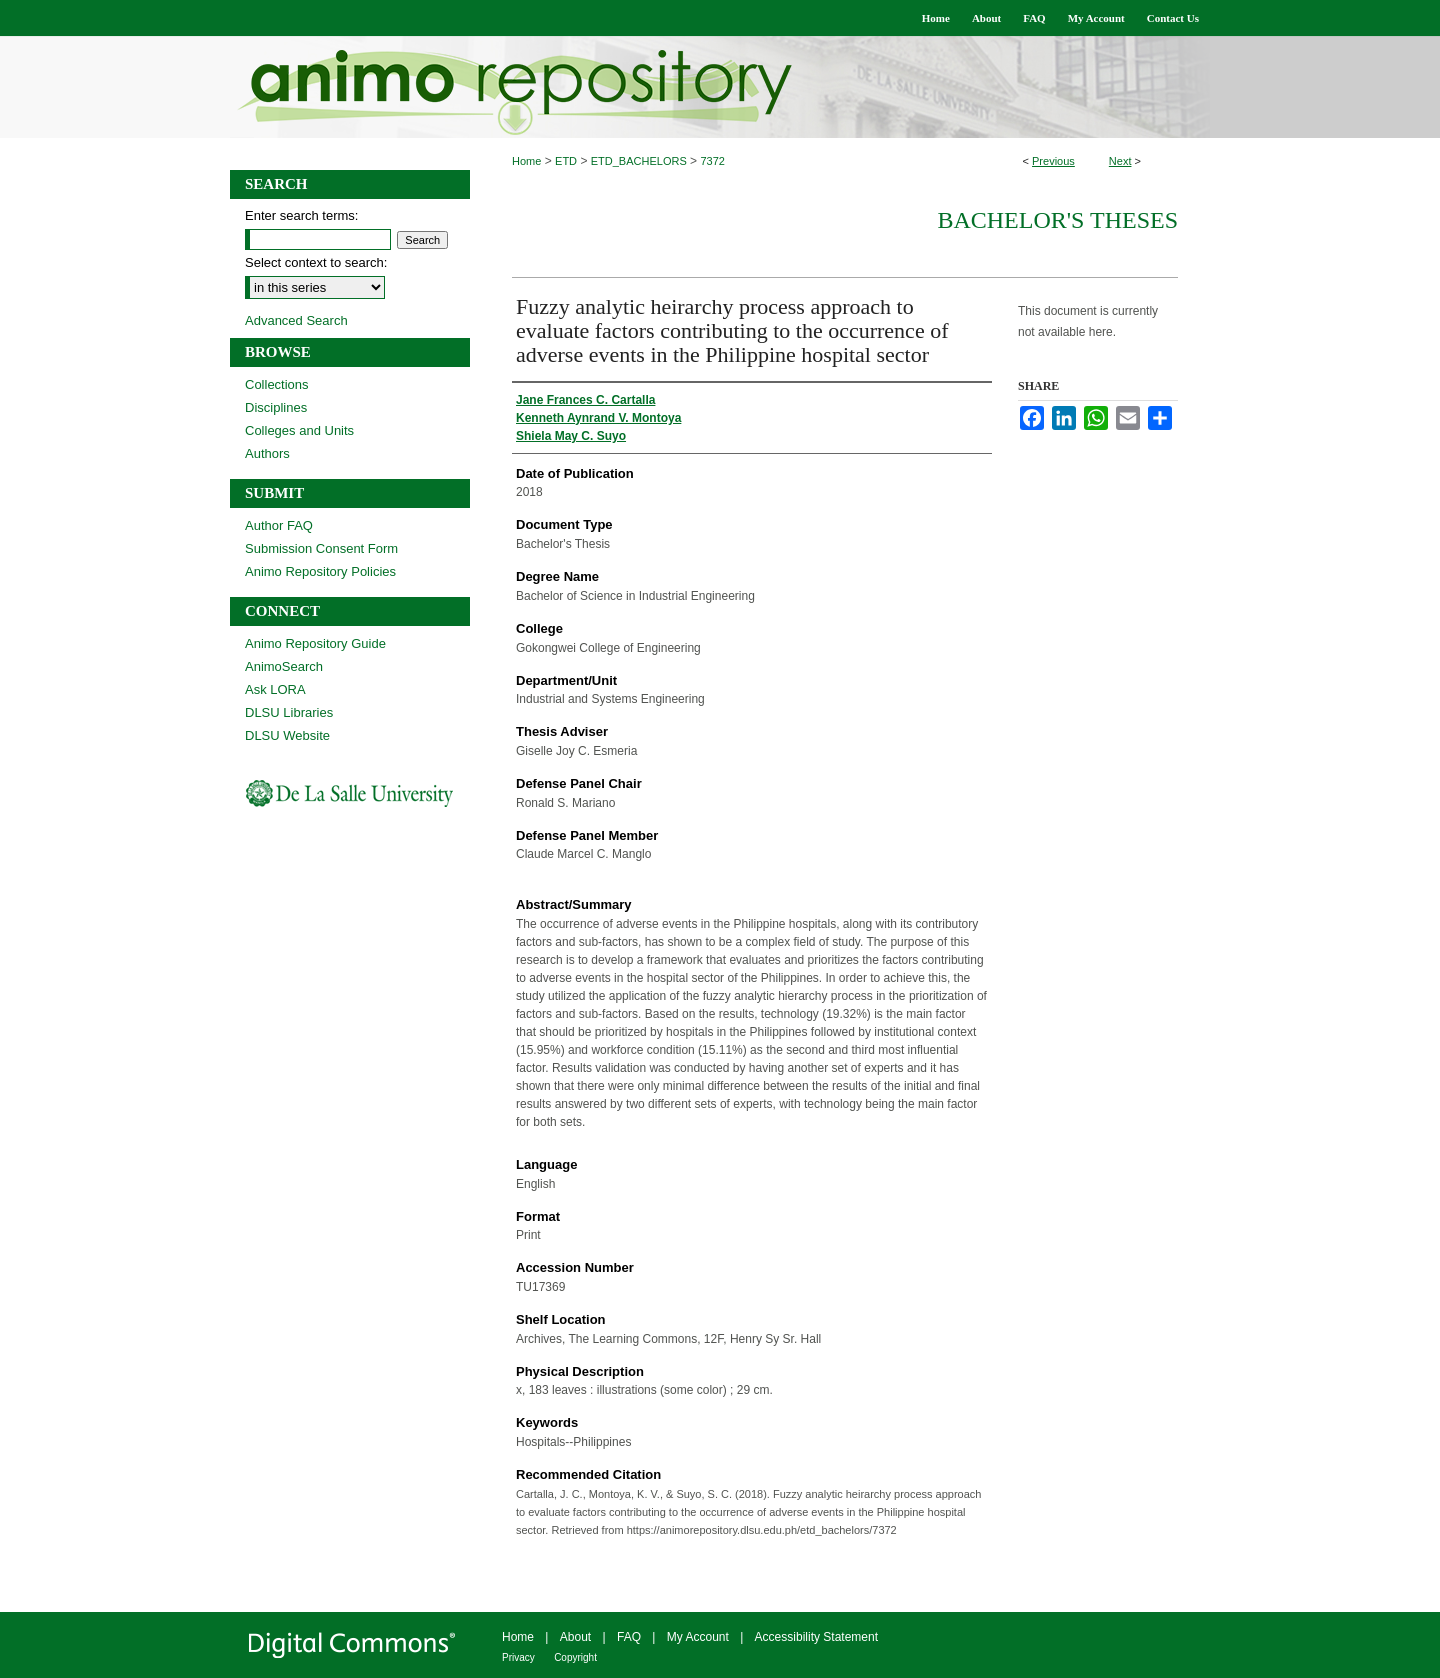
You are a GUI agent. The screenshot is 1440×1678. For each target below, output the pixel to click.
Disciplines (276, 407)
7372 (712, 161)
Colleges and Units (299, 430)
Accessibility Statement (816, 1637)
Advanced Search (296, 320)
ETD (566, 161)
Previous (1053, 161)
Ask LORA (275, 689)
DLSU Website (287, 735)
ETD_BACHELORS (639, 161)
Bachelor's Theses (1057, 220)
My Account (698, 1637)
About (575, 1637)
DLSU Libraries (289, 712)
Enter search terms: (301, 215)
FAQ (629, 1637)
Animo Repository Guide (315, 643)
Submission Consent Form (321, 548)
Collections (277, 384)
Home (526, 161)
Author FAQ (279, 525)
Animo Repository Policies (320, 571)
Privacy (518, 1657)
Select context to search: (316, 262)
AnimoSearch (284, 666)
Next (1120, 161)
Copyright (575, 1657)
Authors (267, 453)
